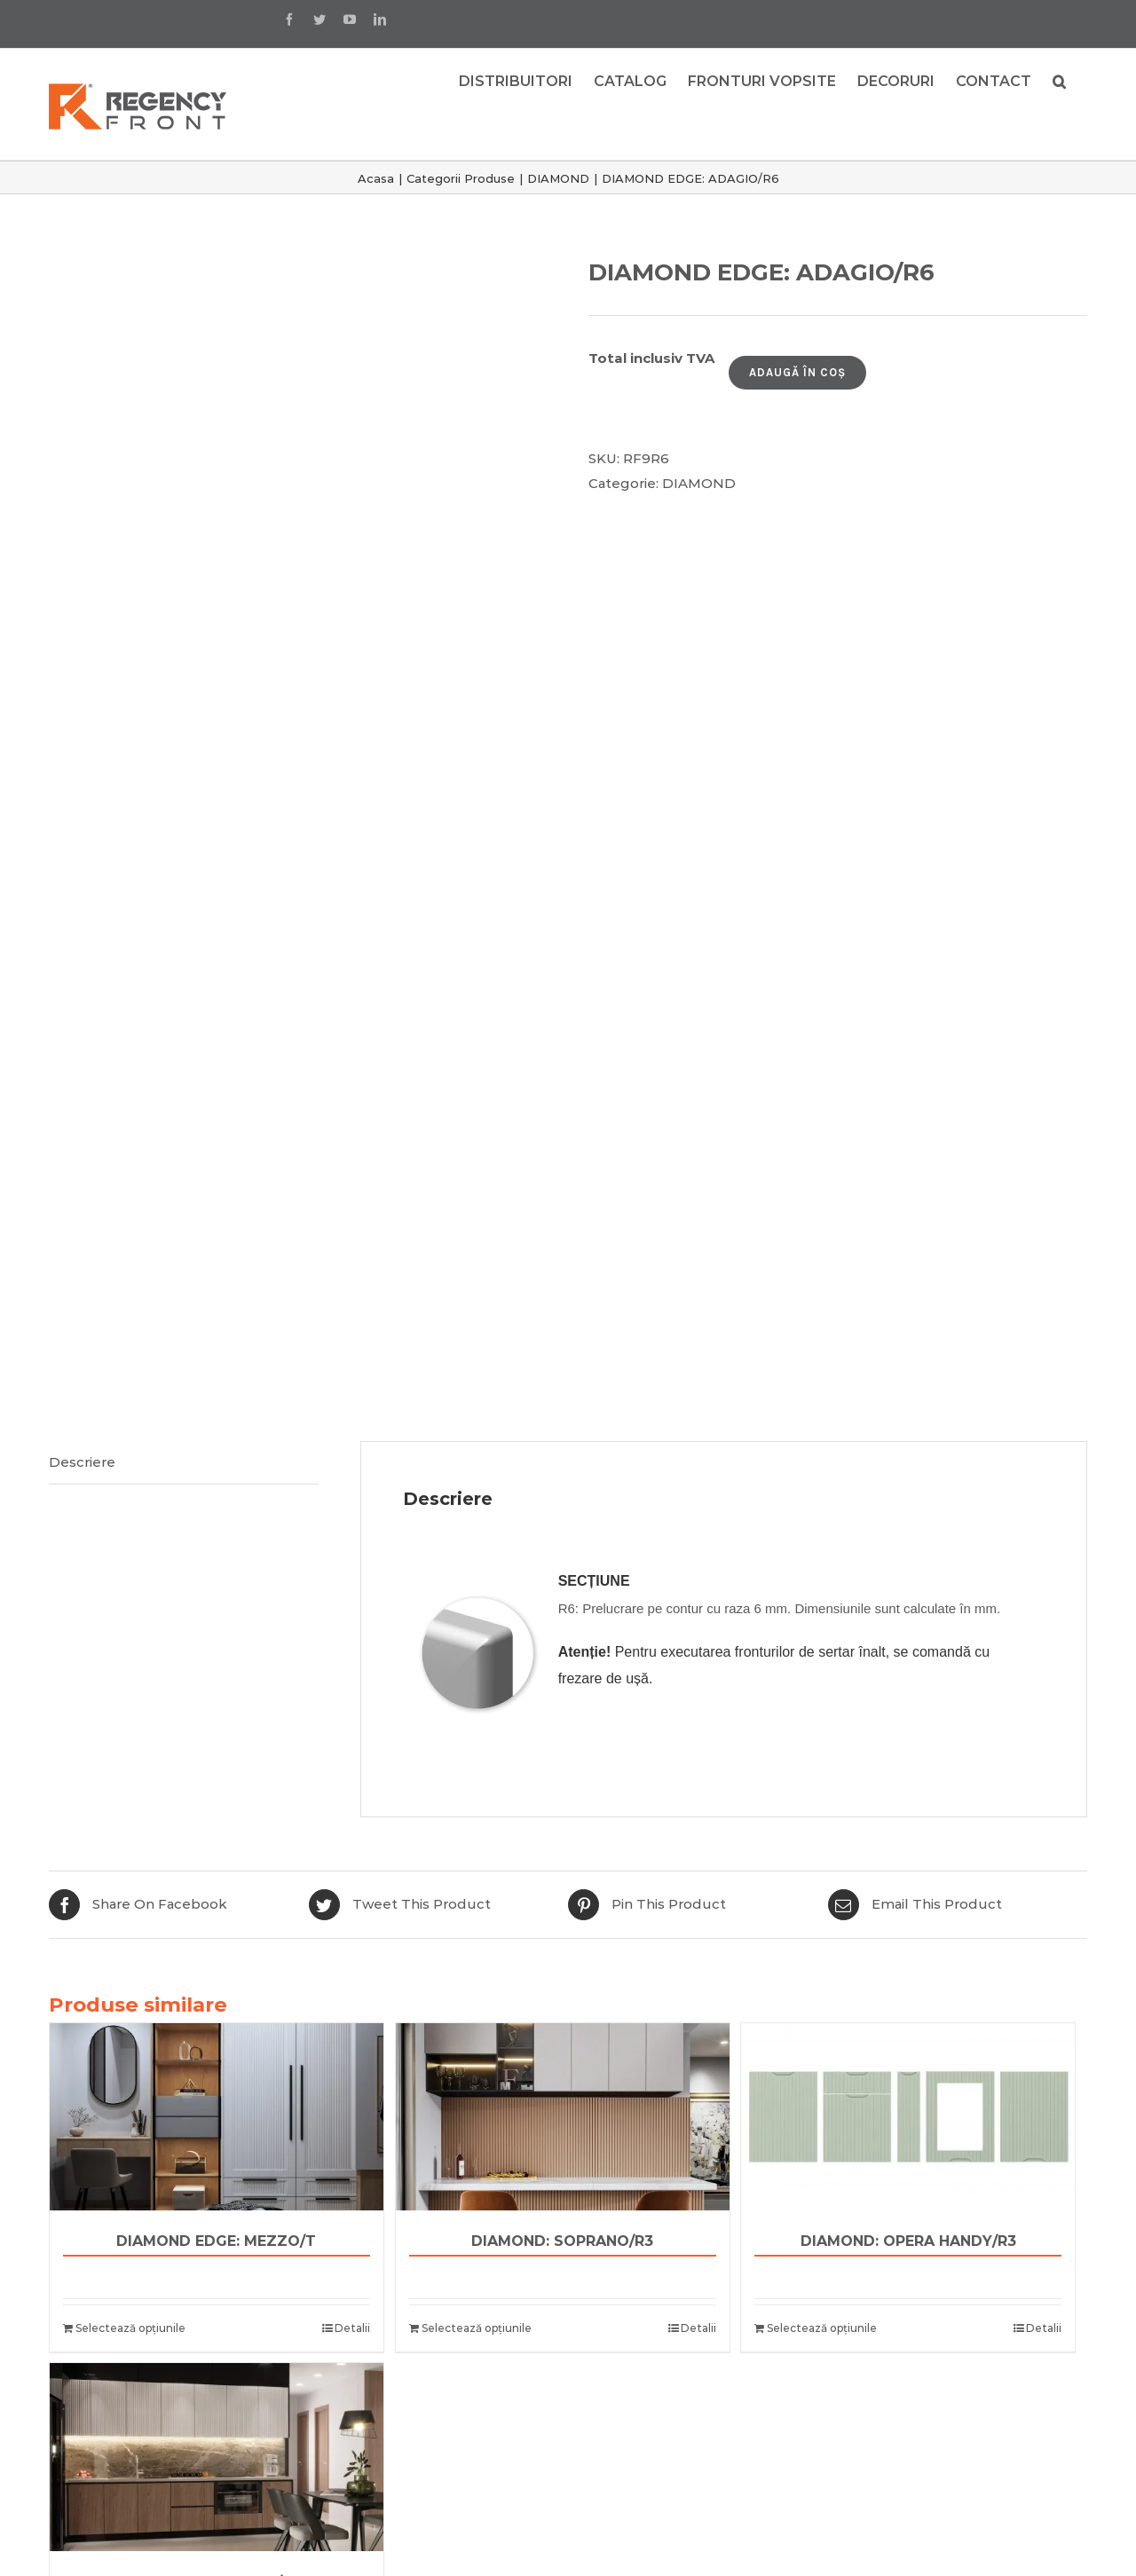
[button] (1059, 80)
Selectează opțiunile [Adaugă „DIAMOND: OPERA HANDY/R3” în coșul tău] (822, 2328)
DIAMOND (699, 483)
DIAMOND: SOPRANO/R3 (562, 2241)
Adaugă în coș (797, 372)
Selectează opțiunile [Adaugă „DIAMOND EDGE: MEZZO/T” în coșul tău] (130, 2328)
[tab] (184, 1463)
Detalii (352, 2328)
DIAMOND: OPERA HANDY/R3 (908, 2241)
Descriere (82, 1461)
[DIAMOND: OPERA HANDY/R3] (908, 2116)
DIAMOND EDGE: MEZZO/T (216, 2241)
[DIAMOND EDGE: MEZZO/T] (216, 2116)
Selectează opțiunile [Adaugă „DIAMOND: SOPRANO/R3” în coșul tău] (477, 2328)
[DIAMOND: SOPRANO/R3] (563, 2116)
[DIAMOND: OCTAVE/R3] (216, 2456)
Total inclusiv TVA (651, 358)
